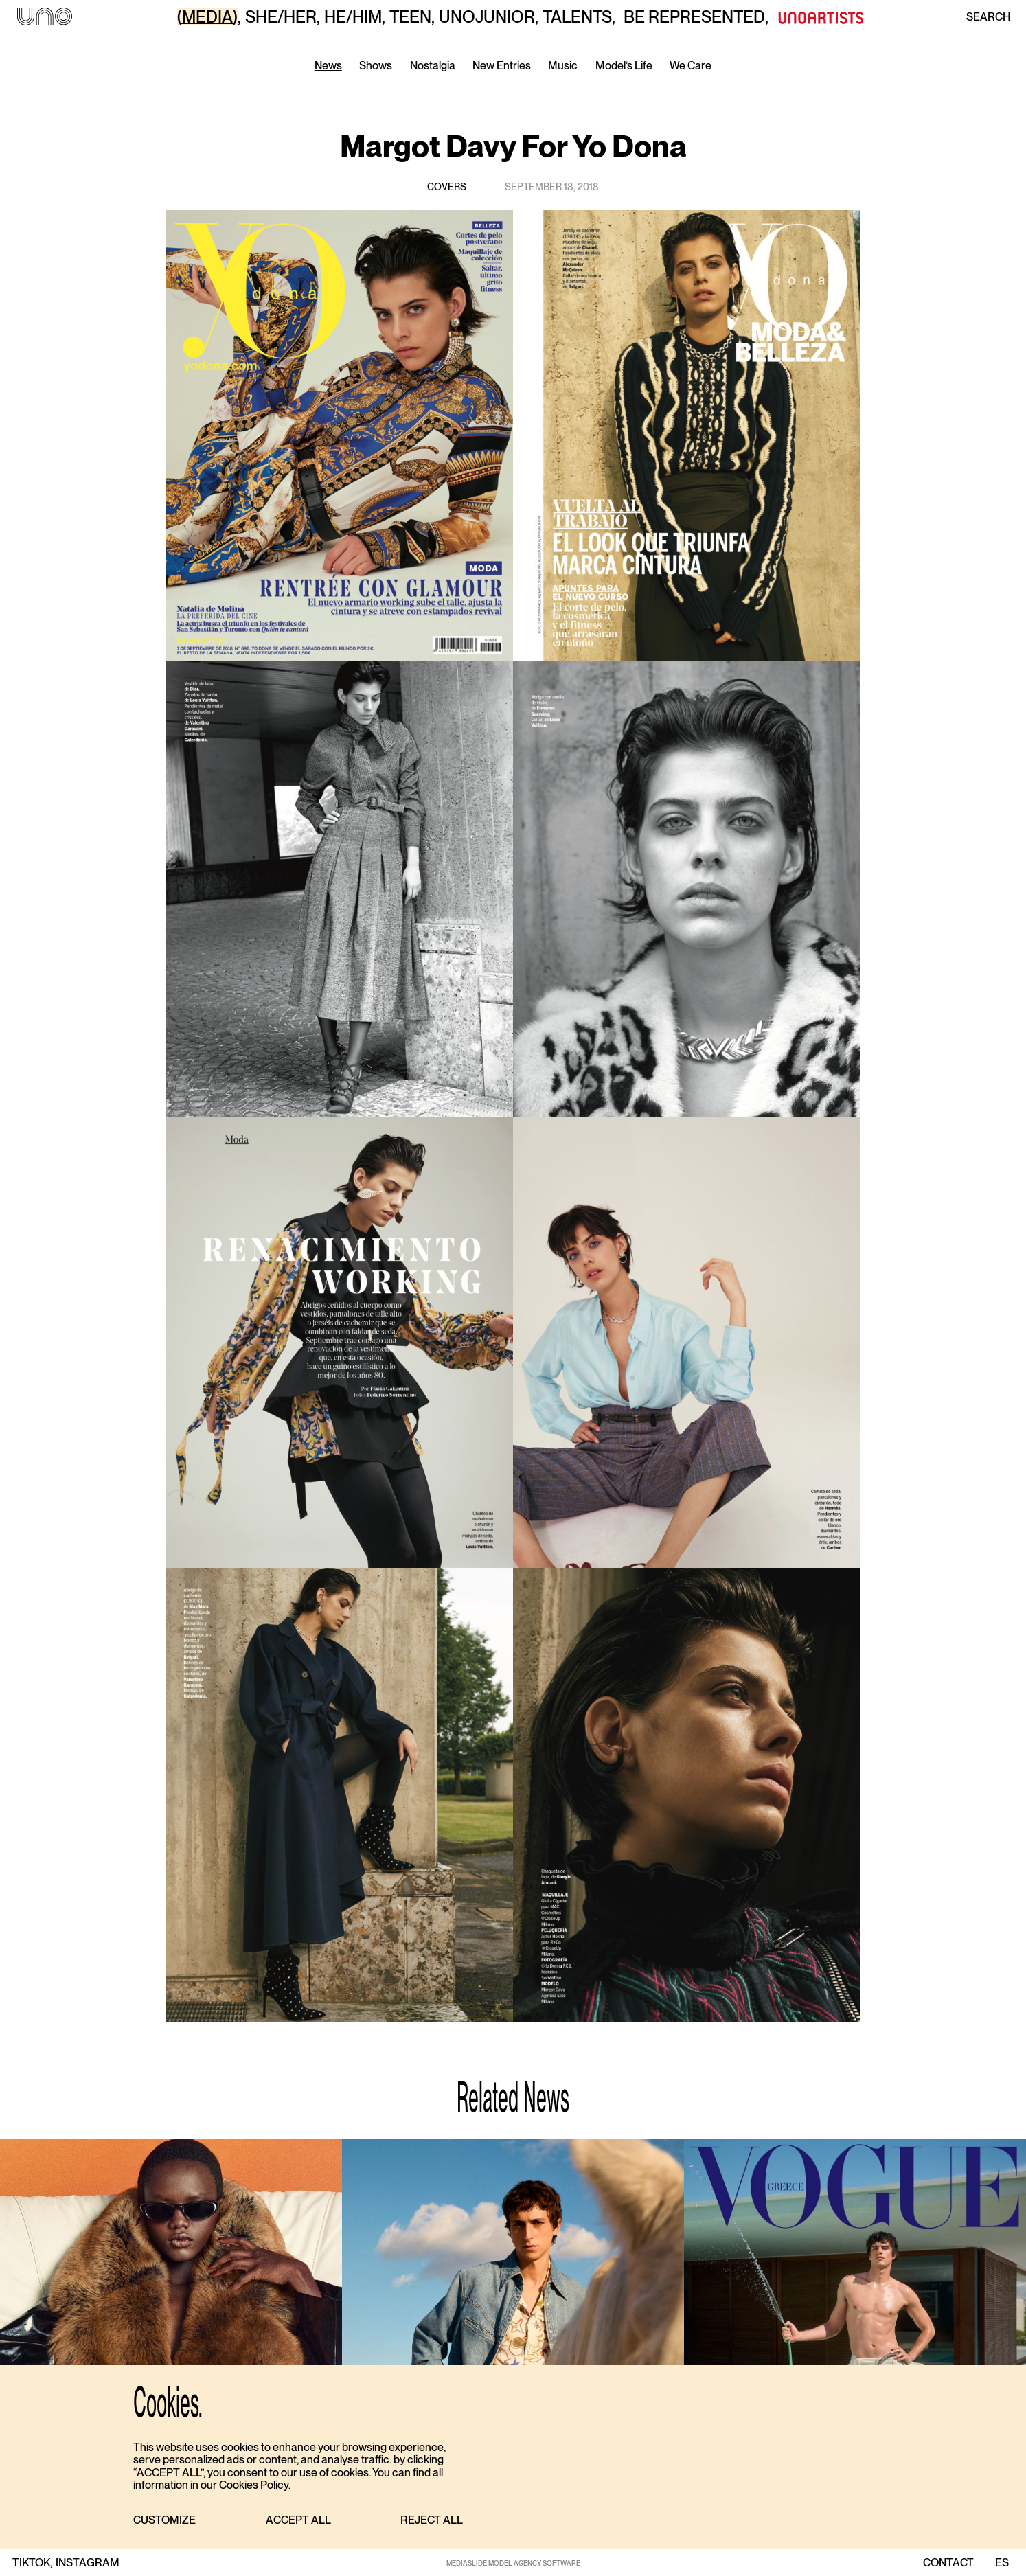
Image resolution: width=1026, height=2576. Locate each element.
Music (563, 65)
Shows (375, 65)
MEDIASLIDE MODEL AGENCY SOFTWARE (513, 2563)
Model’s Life (623, 65)
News (328, 65)
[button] (164, 2520)
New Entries (501, 65)
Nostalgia (432, 65)
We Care (690, 65)
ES (1001, 2562)
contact (948, 2562)
